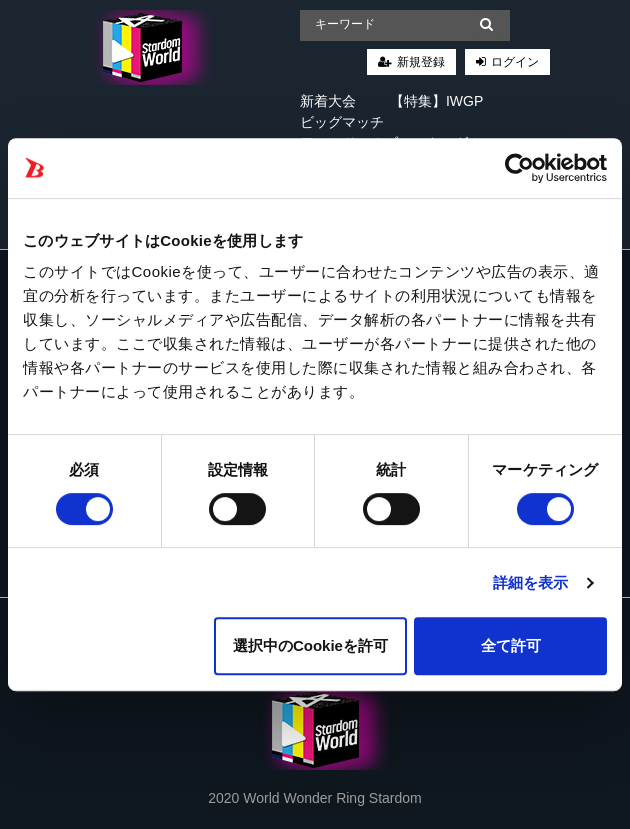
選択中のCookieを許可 (310, 645)
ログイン (515, 62)
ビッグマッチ (342, 122)
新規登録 (421, 62)
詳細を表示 (531, 582)
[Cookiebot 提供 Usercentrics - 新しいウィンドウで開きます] (519, 168)
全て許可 (511, 645)
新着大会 (328, 101)
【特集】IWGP (436, 101)
